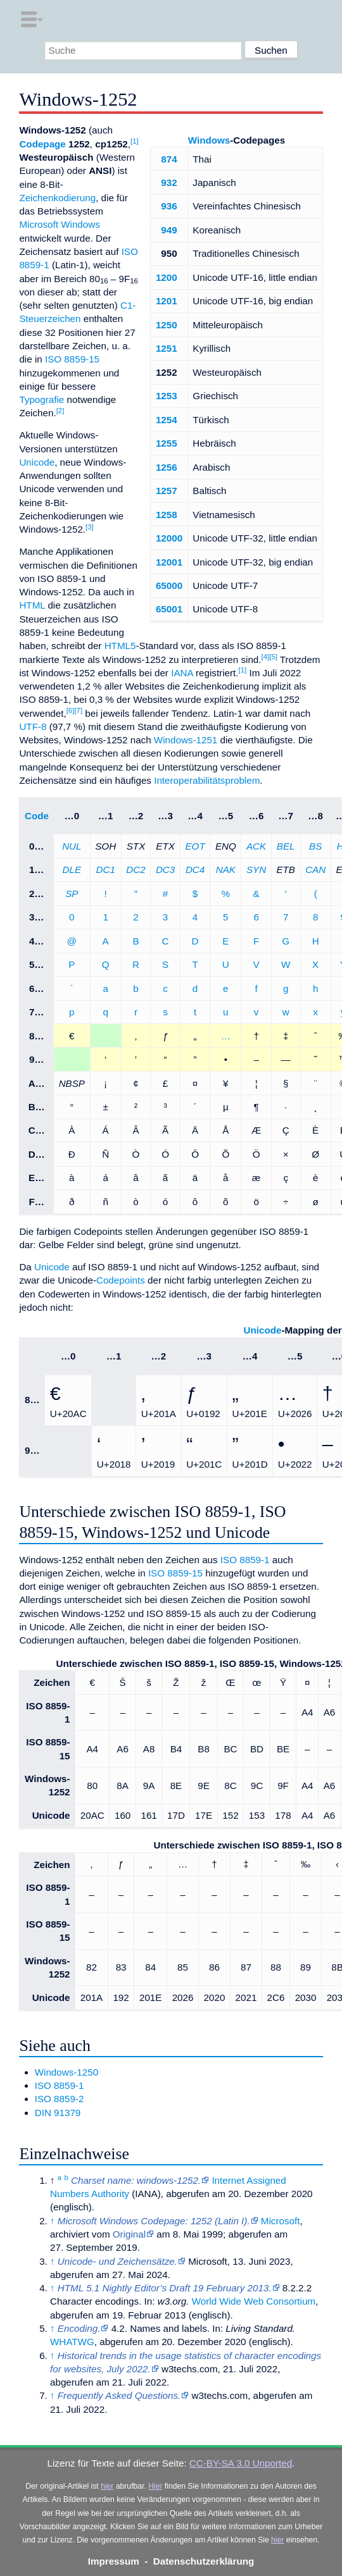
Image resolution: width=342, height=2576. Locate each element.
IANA (182, 672)
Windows (209, 140)
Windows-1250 (66, 2072)
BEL (286, 846)
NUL (71, 846)
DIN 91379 (58, 2112)
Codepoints (120, 1280)
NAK (226, 869)
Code (37, 815)
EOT (195, 846)
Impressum (113, 2561)
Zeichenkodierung (57, 197)
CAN (315, 869)
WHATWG (72, 2341)
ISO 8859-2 (59, 2098)
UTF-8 (32, 726)
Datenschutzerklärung (204, 2561)
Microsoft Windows (59, 224)
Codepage (42, 144)
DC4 (195, 869)
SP (71, 893)
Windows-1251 (185, 739)
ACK (256, 846)
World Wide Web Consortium (253, 2301)
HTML (32, 605)
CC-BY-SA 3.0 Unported (240, 2463)
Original (129, 2234)
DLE (72, 869)
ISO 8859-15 (72, 359)
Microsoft (280, 2220)
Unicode (36, 462)
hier (107, 2486)
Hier (155, 2486)
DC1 (105, 869)
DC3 (165, 869)
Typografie (41, 399)
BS (315, 846)
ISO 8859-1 (245, 1559)
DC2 (135, 869)
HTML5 (120, 645)
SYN (256, 869)
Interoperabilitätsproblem (207, 780)
